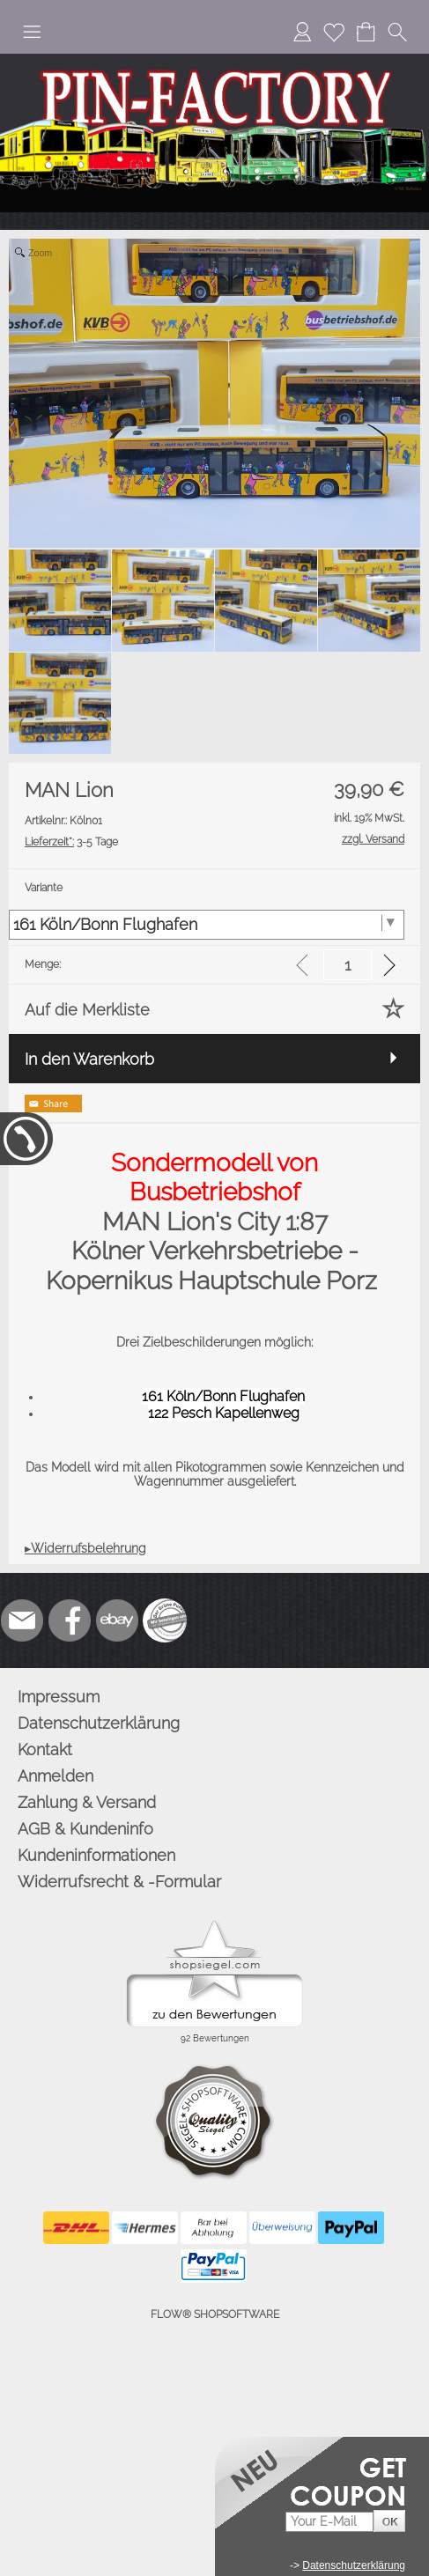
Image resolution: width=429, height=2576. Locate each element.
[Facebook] (70, 1620)
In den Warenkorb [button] (89, 1059)
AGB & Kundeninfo (85, 1828)
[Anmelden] (302, 31)
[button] (32, 31)
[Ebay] (117, 1620)
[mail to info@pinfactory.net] (22, 1620)
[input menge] (347, 964)
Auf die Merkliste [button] (87, 1009)
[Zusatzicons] (165, 1620)
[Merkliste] (333, 31)
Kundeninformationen (96, 1855)
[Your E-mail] (329, 2522)
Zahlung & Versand (87, 1802)
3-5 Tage (71, 842)
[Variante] (206, 925)
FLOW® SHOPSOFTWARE (215, 2314)
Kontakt (45, 1749)
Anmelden (55, 1776)
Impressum (59, 1696)
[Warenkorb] (365, 31)
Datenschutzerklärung (99, 1723)
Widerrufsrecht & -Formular (119, 1881)
